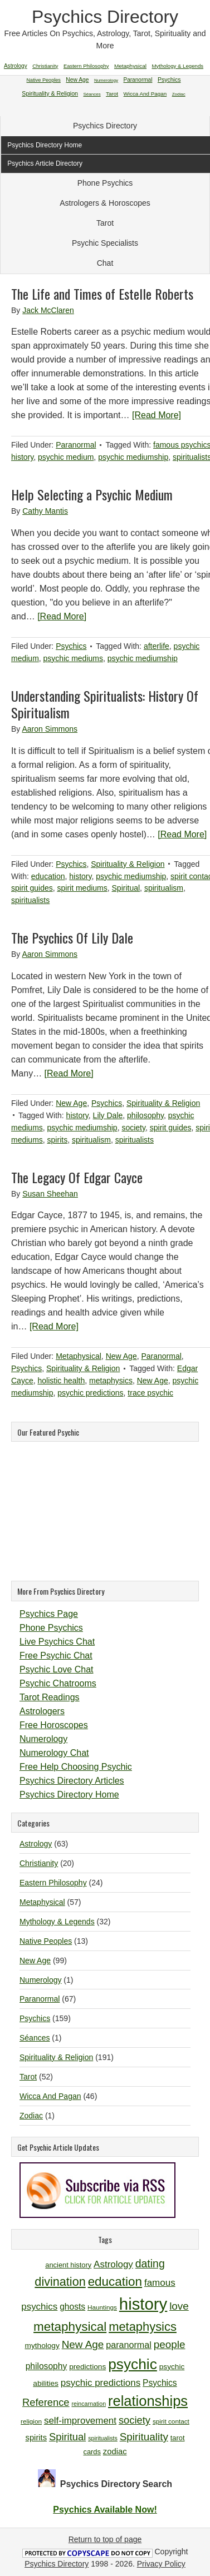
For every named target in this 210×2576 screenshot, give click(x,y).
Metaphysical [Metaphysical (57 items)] (130, 66)
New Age (71, 1103)
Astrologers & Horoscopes (105, 202)
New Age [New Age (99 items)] (77, 80)
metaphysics (111, 1380)
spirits (57, 1139)
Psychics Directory (105, 17)
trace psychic (150, 1392)
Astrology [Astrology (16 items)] (113, 2264)
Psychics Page (48, 1614)
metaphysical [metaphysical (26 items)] (69, 2327)
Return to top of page (105, 2539)
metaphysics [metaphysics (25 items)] (143, 2327)
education (48, 876)
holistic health (61, 1380)
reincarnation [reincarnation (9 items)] (88, 2403)
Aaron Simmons (49, 728)
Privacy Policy (161, 2563)
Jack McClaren (48, 310)
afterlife (156, 646)
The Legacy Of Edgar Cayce (77, 1177)
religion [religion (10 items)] (31, 2421)
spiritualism (163, 888)
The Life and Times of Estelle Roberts (102, 294)
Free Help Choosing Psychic (75, 1766)
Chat (105, 263)
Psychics (71, 646)
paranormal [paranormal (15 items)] (129, 2345)
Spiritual (126, 888)
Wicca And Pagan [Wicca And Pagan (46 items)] (145, 94)
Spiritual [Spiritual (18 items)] (67, 2437)
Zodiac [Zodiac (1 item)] (178, 94)
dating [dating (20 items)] (150, 2263)
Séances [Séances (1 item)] (92, 94)
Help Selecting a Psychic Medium (92, 494)
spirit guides (32, 888)
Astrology (35, 1843)
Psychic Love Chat (56, 1669)
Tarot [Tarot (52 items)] (112, 94)
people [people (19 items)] (169, 2344)
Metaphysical (78, 1356)
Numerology (43, 1739)
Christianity (38, 1863)
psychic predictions (90, 1392)
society (133, 1127)
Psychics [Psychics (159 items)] (169, 79)
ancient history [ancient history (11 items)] (68, 2265)
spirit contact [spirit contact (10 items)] (171, 2421)
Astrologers (42, 1711)
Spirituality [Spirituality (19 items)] (144, 2437)
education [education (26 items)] (115, 2282)
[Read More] (156, 415)
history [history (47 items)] (143, 2304)
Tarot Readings (49, 1697)
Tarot (105, 223)
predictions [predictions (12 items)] (87, 2366)
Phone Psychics (105, 182)
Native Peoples (45, 1941)
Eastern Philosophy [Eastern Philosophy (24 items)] (86, 66)
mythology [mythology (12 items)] (42, 2345)
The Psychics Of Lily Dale (72, 937)
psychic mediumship (133, 457)
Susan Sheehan (50, 1193)
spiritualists (30, 900)
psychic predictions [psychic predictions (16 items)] (100, 2383)
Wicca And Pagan (50, 2096)
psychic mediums (73, 658)
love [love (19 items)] (179, 2306)
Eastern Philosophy (53, 1882)
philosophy (145, 1115)
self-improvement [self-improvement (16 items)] (80, 2420)
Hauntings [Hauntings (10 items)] (102, 2307)
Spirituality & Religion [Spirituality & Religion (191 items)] (50, 93)
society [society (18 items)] (134, 2420)
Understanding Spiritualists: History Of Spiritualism (104, 704)
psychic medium (66, 457)
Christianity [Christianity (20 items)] (45, 66)
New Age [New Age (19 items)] (83, 2344)
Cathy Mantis (45, 511)
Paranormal (76, 444)
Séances (34, 2037)
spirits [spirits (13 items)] (36, 2437)
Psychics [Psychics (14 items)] (160, 2383)
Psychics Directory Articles (71, 1780)
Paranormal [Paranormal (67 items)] (137, 80)
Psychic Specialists (105, 243)
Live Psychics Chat (57, 1641)
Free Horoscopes (53, 1725)
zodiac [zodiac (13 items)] (115, 2451)
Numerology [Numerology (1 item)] (106, 80)
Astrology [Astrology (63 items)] (15, 66)
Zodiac (31, 2115)
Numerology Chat (54, 1753)
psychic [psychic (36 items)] (132, 2364)
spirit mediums (82, 888)
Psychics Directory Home (69, 1794)
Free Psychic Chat (55, 1655)
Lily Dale (108, 1115)
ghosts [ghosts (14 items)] (72, 2306)
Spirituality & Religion (127, 864)
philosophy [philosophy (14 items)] (46, 2366)
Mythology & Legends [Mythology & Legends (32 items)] (177, 66)
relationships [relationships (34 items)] (148, 2401)
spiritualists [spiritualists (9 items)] (103, 2438)
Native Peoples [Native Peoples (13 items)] (44, 80)
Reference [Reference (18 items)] (46, 2402)
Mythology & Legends (57, 1921)
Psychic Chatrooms (57, 1683)
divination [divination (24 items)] (60, 2282)
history (22, 457)
